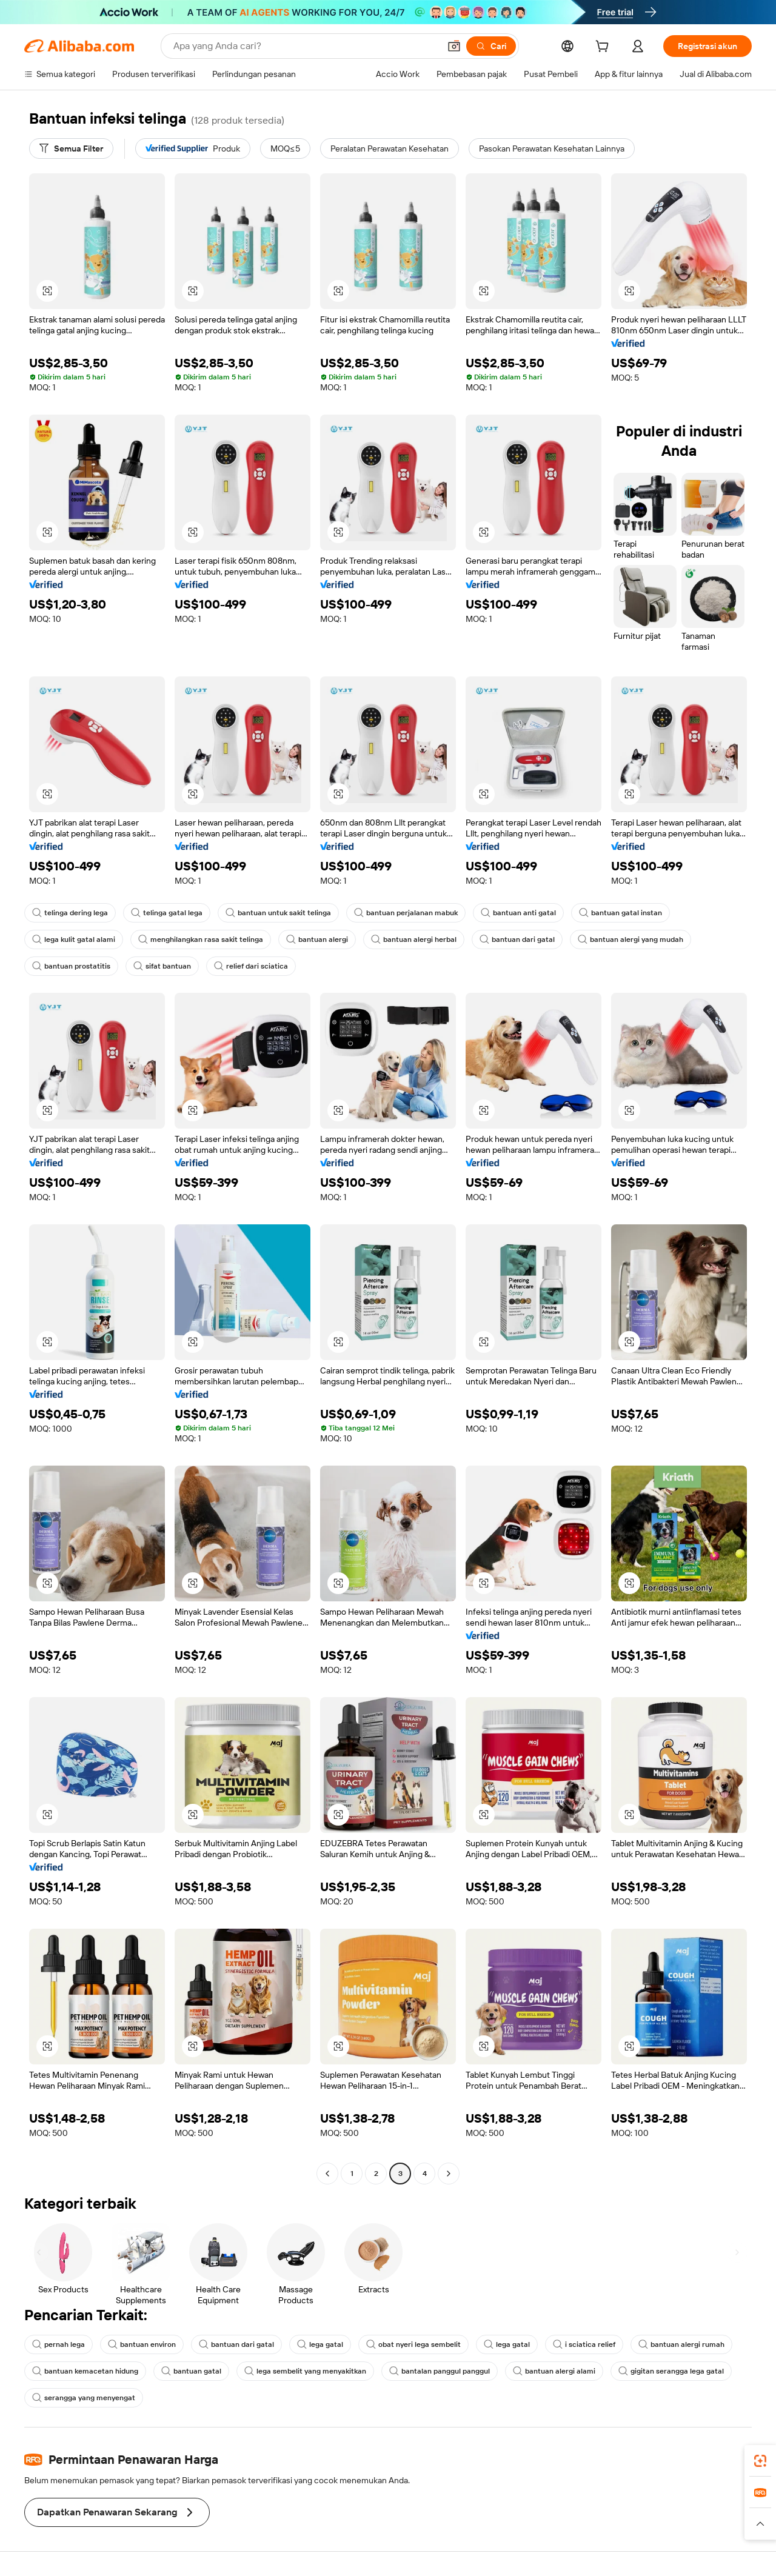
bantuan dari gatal (517, 939)
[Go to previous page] (327, 2173)
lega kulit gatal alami (73, 939)
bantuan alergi (317, 939)
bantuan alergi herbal (414, 939)
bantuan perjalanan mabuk (406, 913)
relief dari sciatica (251, 966)
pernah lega (58, 2344)
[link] (760, 2461)
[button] (454, 46)
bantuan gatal (191, 2371)
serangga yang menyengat (83, 2398)
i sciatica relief (584, 2344)
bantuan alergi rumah (681, 2344)
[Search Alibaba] (305, 46)
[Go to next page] (449, 2173)
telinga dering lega (70, 913)
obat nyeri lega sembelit (413, 2344)
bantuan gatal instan (620, 913)
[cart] (604, 48)
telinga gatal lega (166, 913)
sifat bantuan (162, 966)
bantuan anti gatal (518, 913)
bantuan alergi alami (554, 2371)
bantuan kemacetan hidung (85, 2371)
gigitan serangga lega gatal (671, 2371)
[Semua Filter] (71, 148)
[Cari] (491, 46)
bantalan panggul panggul (439, 2371)
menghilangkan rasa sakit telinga (200, 939)
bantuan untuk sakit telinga (278, 913)
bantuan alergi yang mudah (630, 939)
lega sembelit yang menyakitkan (305, 2371)
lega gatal (320, 2344)
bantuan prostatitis (71, 966)
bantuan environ (142, 2344)
